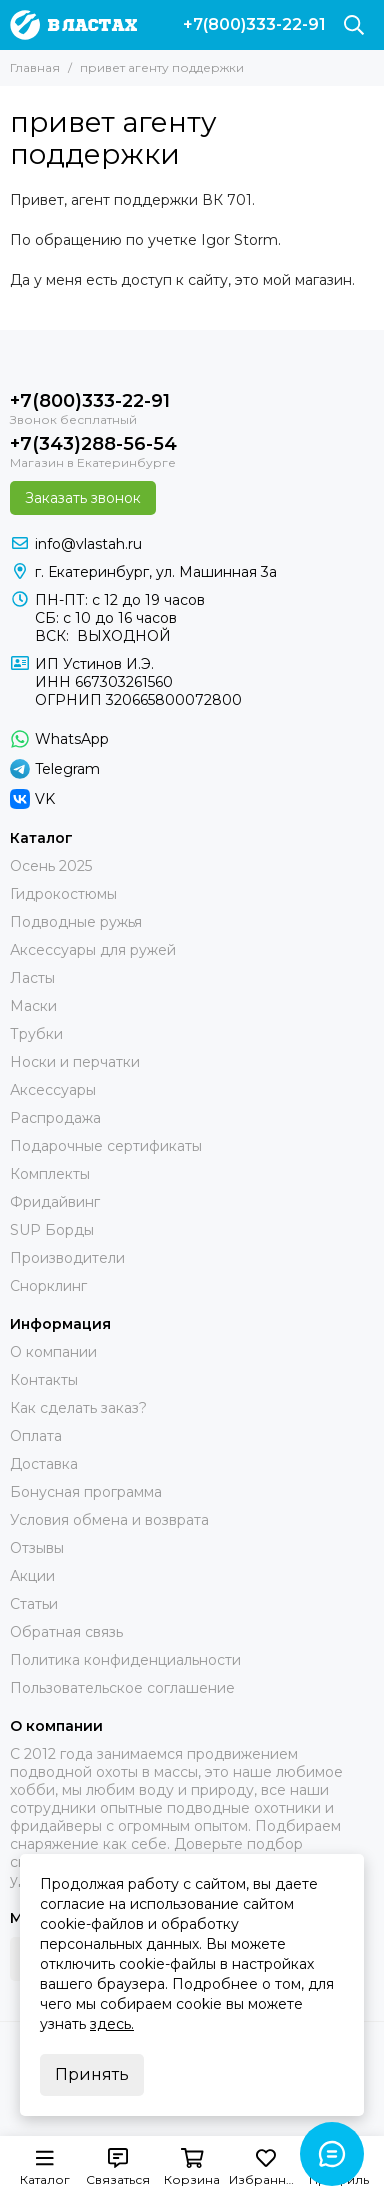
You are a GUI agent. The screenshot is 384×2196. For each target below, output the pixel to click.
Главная (35, 67)
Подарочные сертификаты (106, 1146)
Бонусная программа (86, 1492)
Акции (32, 1576)
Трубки (36, 1034)
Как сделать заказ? (78, 1408)
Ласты (32, 978)
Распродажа (55, 1118)
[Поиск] (354, 25)
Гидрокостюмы (63, 894)
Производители (67, 1258)
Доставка (44, 1464)
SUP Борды (52, 1230)
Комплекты (50, 1174)
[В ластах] (73, 25)
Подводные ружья (76, 922)
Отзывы (37, 1548)
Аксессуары (53, 1090)
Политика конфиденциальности (125, 1660)
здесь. (112, 2024)
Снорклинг (48, 1286)
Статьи (34, 1604)
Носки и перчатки (75, 1062)
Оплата (36, 1436)
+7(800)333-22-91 (254, 25)
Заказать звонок (83, 498)
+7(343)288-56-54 (93, 444)
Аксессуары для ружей (93, 950)
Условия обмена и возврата (109, 1520)
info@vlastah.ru (88, 544)
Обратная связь (66, 1632)
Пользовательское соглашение (122, 1688)
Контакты (44, 1380)
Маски (33, 1006)
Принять (92, 2074)
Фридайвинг (55, 1202)
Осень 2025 (51, 866)
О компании (53, 1352)
